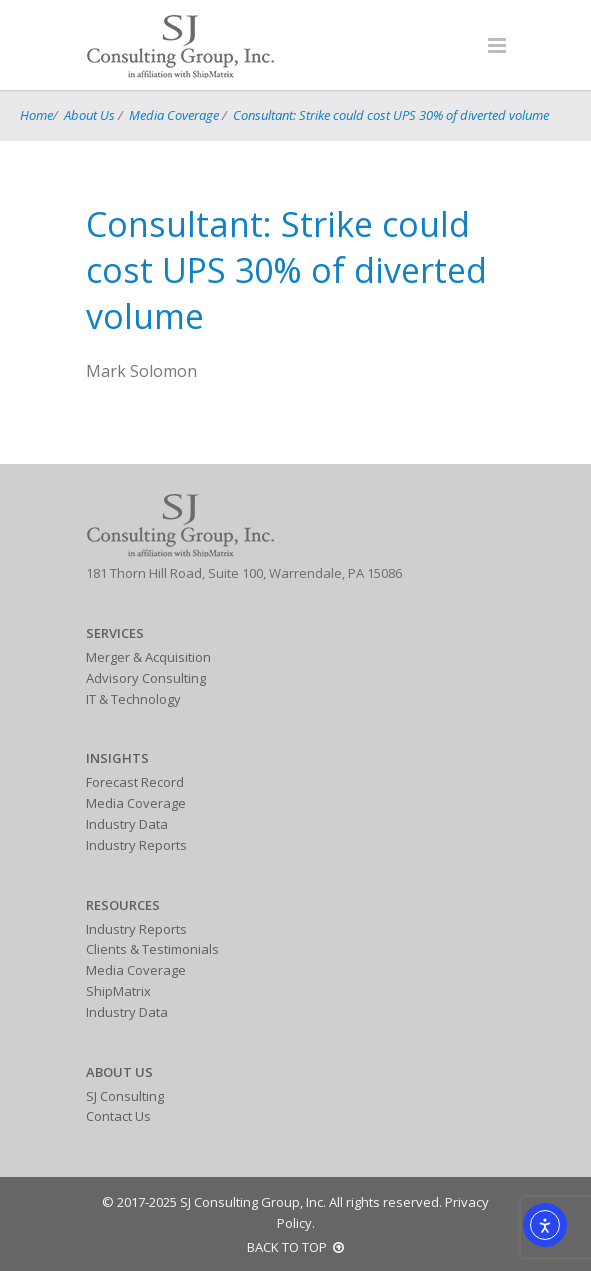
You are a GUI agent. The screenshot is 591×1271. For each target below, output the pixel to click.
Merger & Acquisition (148, 657)
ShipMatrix (118, 991)
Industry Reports (136, 845)
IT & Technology (133, 699)
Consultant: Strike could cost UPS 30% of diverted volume (391, 115)
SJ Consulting (125, 1096)
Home (36, 115)
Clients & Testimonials (152, 949)
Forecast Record (135, 782)
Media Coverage (174, 115)
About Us (89, 115)
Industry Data (127, 824)
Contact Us (118, 1116)
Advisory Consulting (146, 678)
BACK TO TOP (295, 1247)
